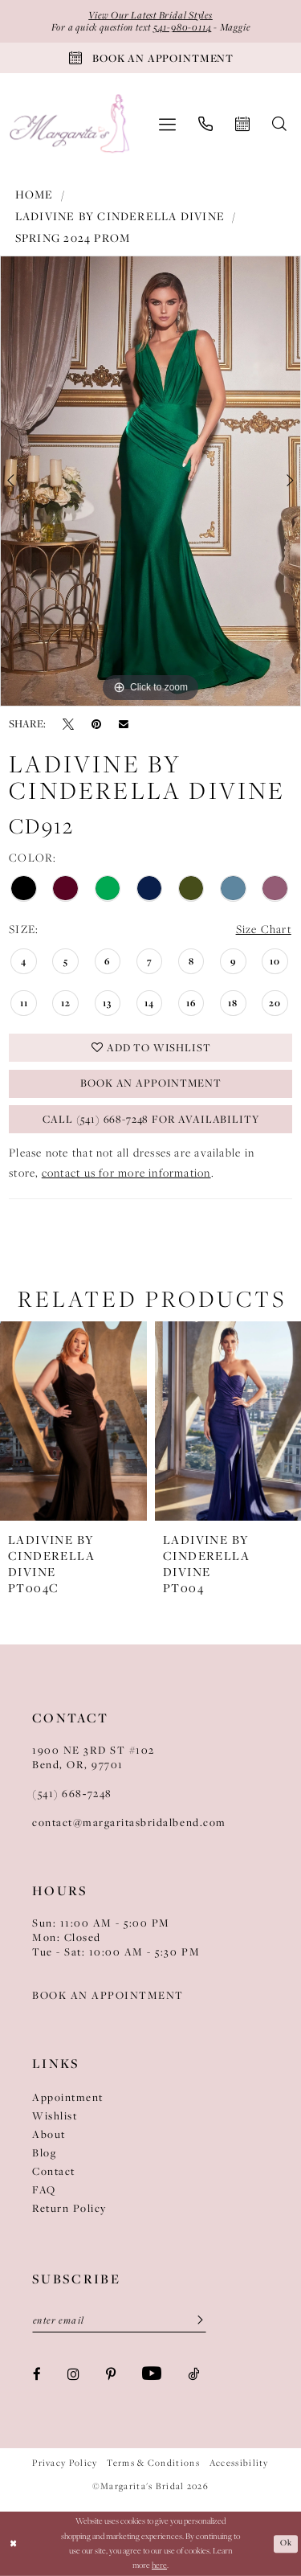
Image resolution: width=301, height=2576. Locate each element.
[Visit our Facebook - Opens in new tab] (37, 2373)
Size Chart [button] (263, 930)
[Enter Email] (119, 2320)
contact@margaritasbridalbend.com (129, 1822)
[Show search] (279, 124)
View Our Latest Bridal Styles (150, 15)
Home (34, 194)
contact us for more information (126, 1173)
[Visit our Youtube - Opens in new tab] (151, 2373)
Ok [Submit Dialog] (285, 2543)
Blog (44, 2152)
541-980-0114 (182, 28)
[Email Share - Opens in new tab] (123, 724)
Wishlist (54, 2115)
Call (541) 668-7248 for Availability (151, 1119)
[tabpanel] (150, 481)
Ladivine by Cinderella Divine (120, 216)
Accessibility (239, 2462)
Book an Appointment (151, 1084)
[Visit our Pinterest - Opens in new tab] (110, 2373)
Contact (53, 2171)
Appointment (68, 2097)
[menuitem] (167, 124)
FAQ (44, 2189)
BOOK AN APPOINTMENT (108, 1995)
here (159, 2565)
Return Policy (69, 2208)
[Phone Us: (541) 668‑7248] (205, 124)
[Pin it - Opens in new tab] (96, 723)
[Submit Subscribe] (195, 2320)
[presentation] (73, 1421)
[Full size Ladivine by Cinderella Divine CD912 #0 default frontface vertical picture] (150, 481)
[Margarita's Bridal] (70, 124)
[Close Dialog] (13, 2543)
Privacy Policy (64, 2462)
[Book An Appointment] (150, 58)
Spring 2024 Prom (73, 238)
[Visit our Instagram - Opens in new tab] (73, 2373)
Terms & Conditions (153, 2462)
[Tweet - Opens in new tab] (68, 723)
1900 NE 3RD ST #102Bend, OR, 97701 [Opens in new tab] (93, 1757)
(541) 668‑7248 (72, 1793)
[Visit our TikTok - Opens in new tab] (193, 2373)
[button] (167, 124)
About (49, 2134)
